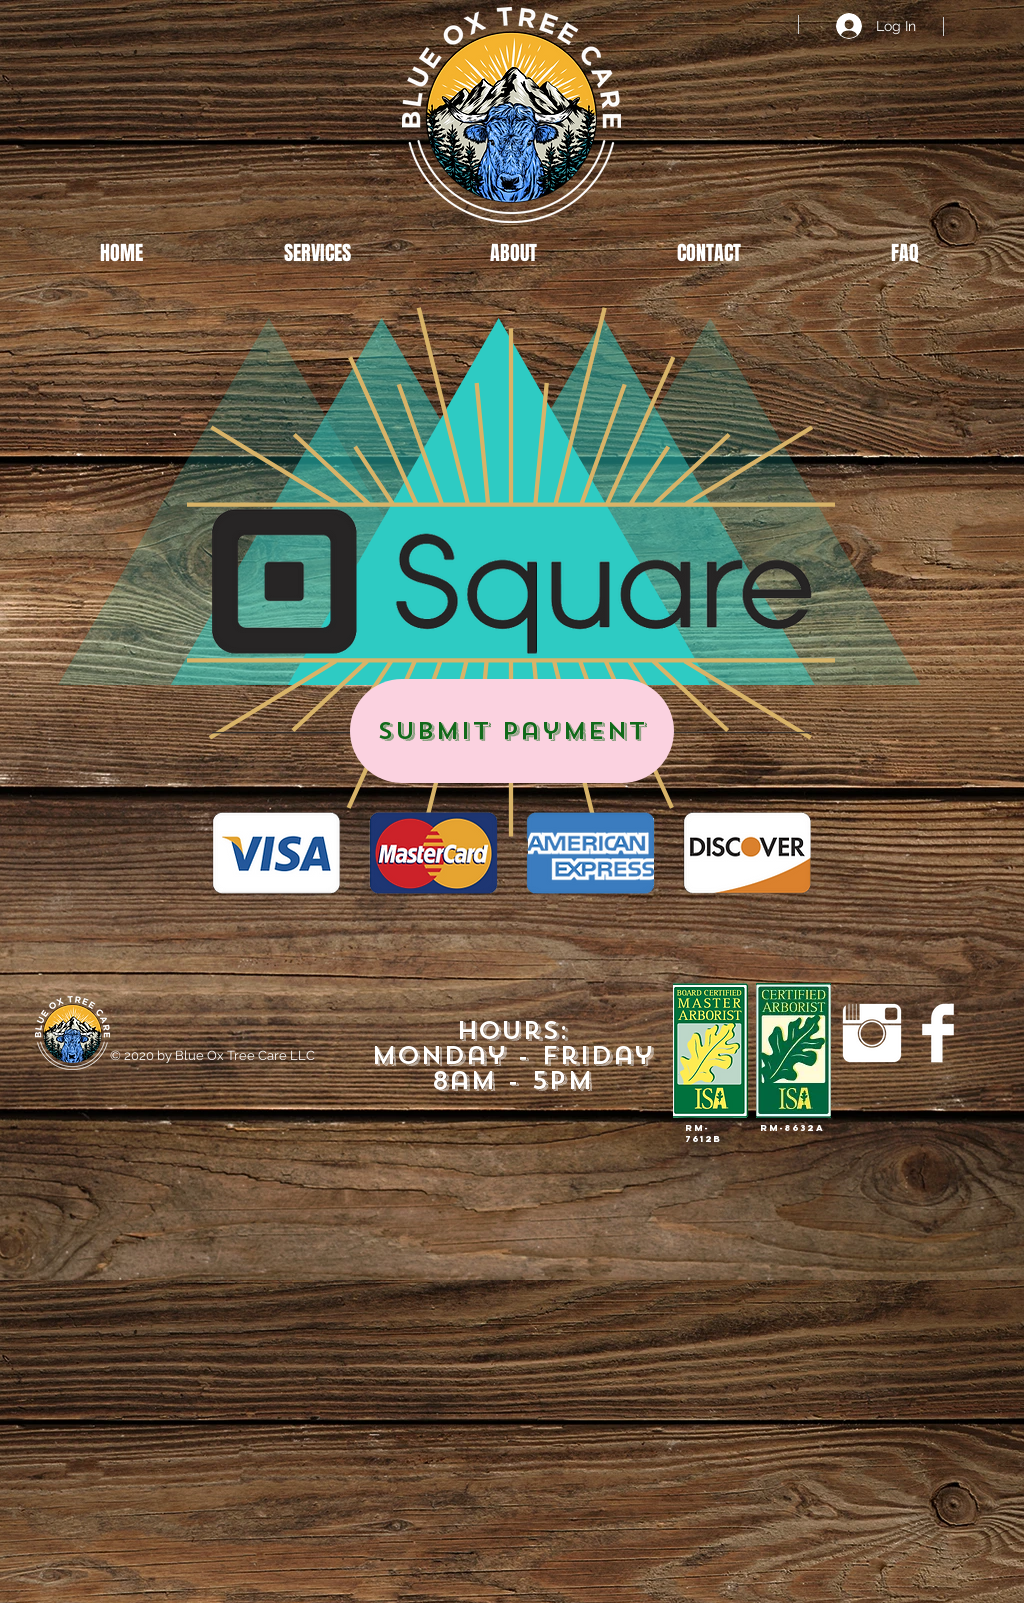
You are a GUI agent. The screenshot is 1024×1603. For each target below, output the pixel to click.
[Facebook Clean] (938, 1033)
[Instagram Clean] (872, 1033)
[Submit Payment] (512, 731)
